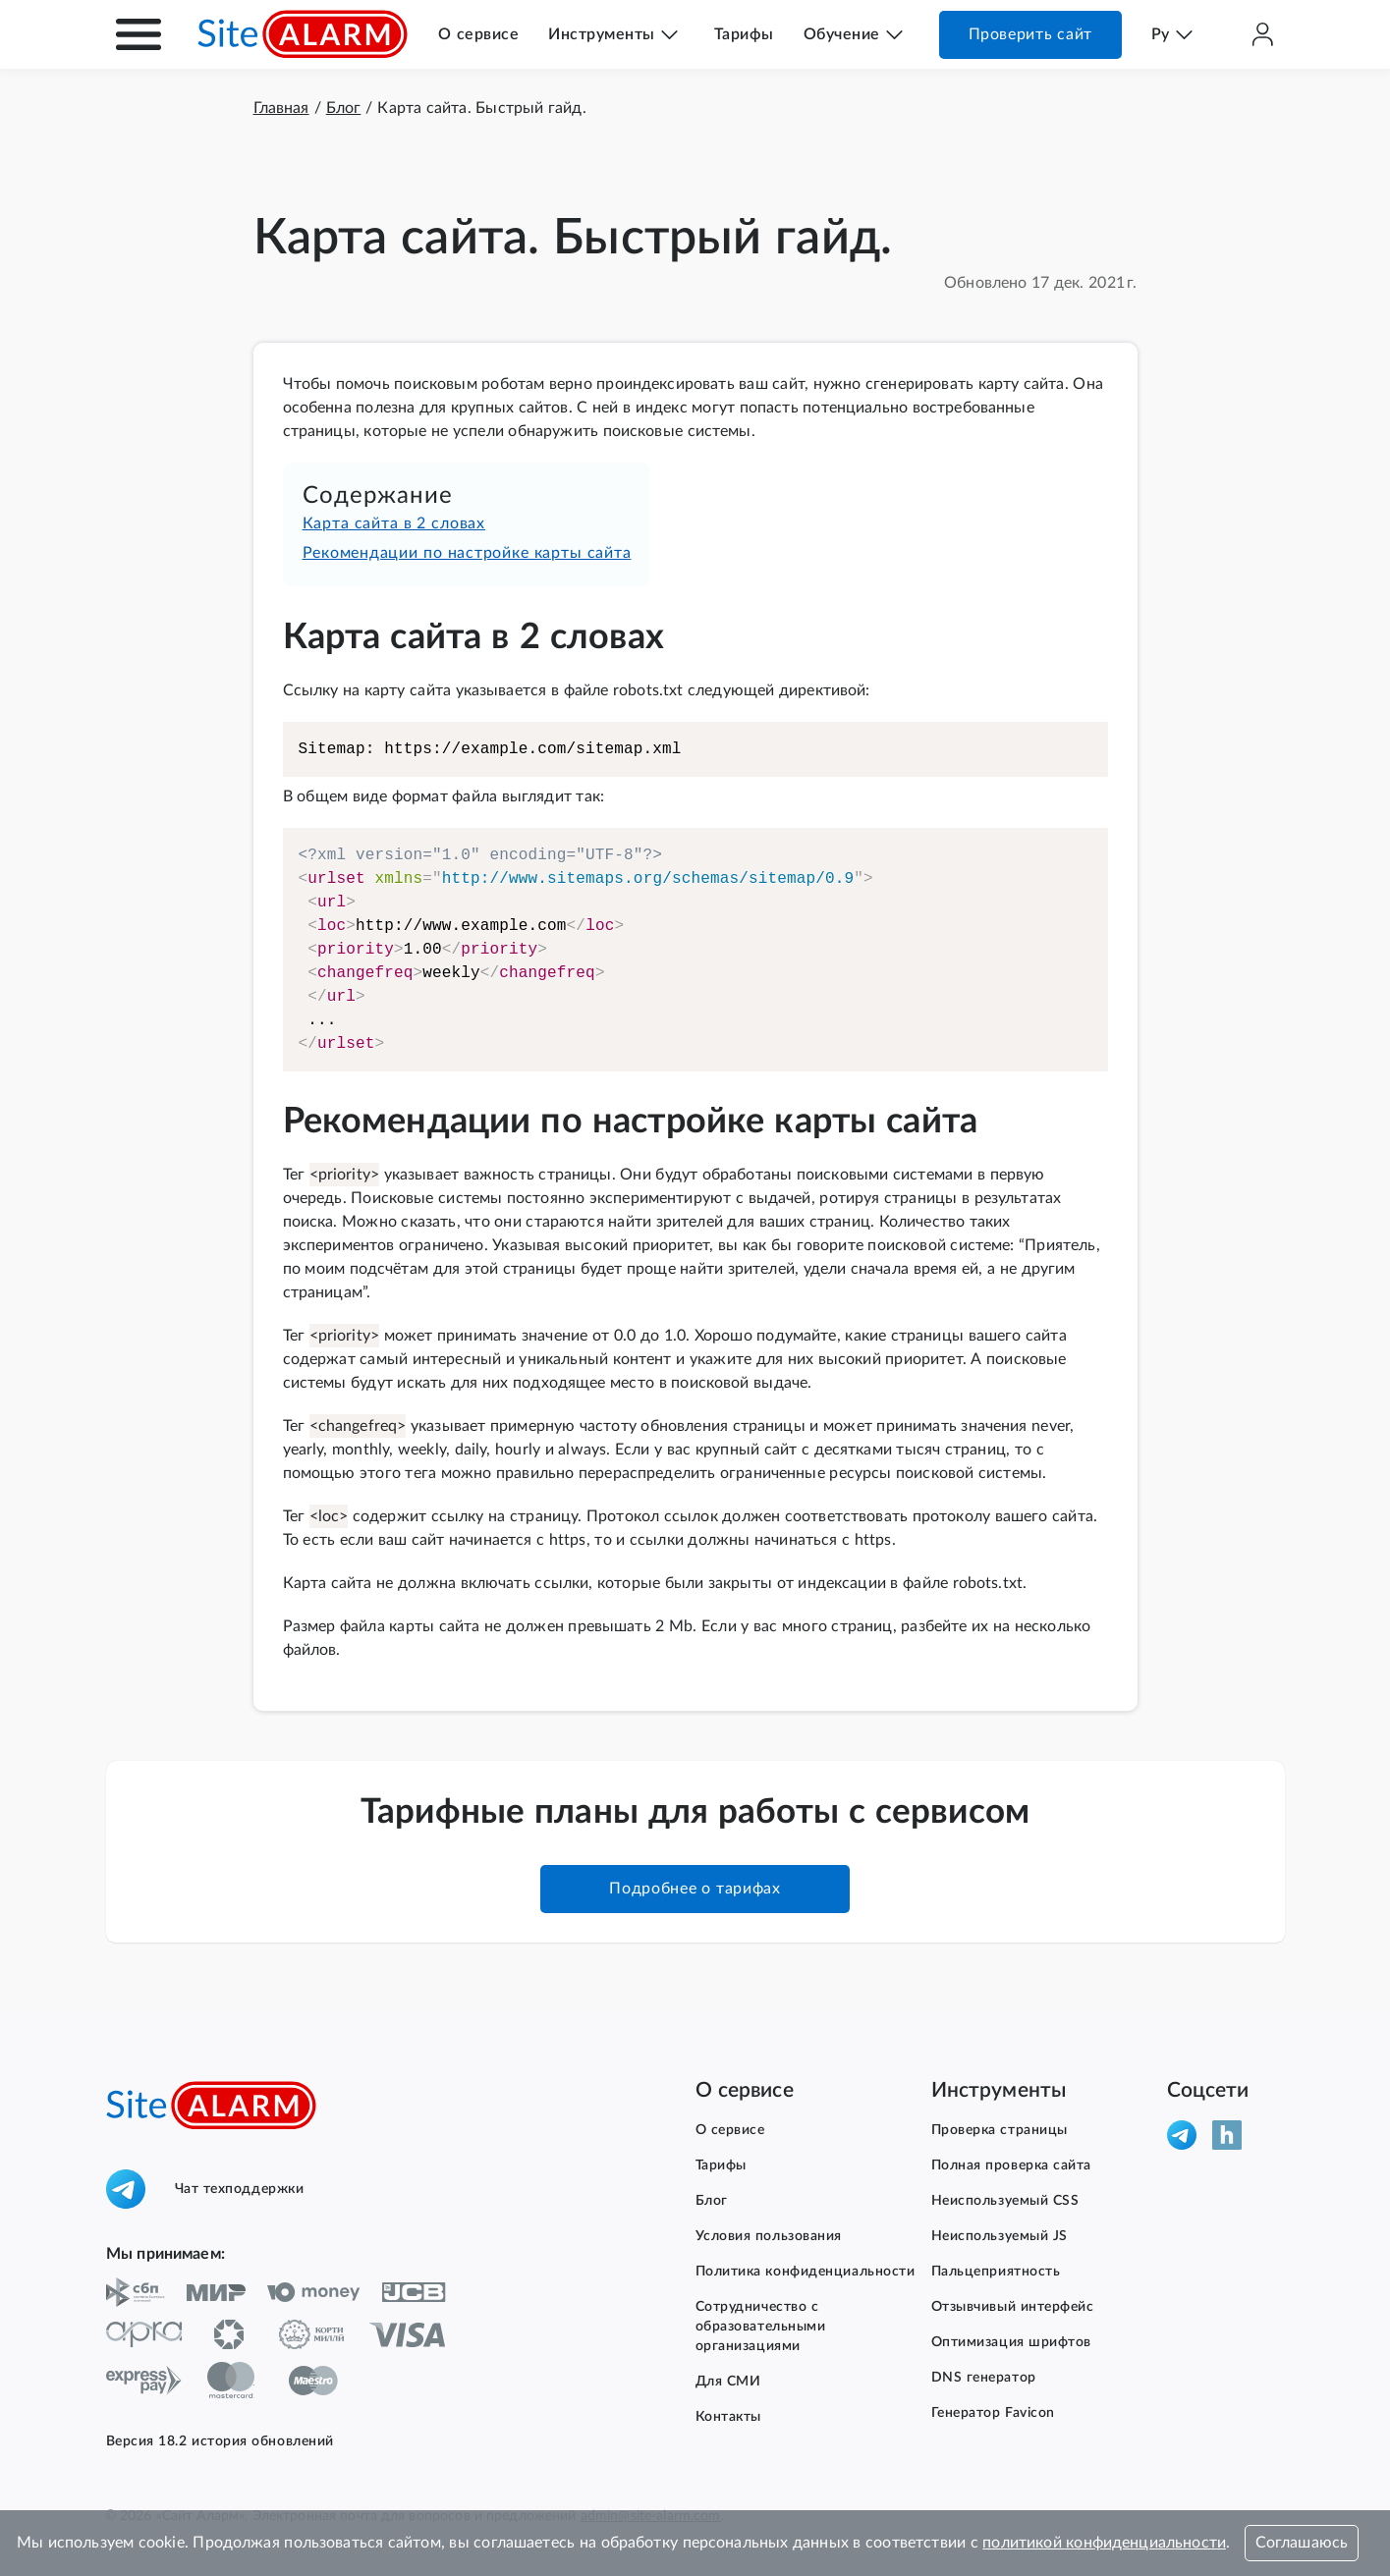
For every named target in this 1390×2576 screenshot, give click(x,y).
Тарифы (744, 34)
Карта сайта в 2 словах (394, 523)
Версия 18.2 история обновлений (220, 2441)
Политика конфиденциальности (805, 2271)
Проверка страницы (999, 2130)
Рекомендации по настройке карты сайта (467, 553)
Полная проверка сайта (1011, 2165)
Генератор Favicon (993, 2413)
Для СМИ (728, 2381)
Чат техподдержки (205, 2189)
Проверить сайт (1030, 34)
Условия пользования (769, 2236)
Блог (711, 2201)
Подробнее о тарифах (694, 1888)
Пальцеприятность (996, 2271)
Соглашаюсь (1302, 2542)
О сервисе (478, 34)
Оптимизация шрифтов (1011, 2342)
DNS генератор (983, 2377)
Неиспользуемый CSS (1005, 2201)
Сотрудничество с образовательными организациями (760, 2326)
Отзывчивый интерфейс (1012, 2307)
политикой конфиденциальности (1104, 2542)
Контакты (728, 2417)
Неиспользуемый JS (999, 2236)
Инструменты (601, 34)
